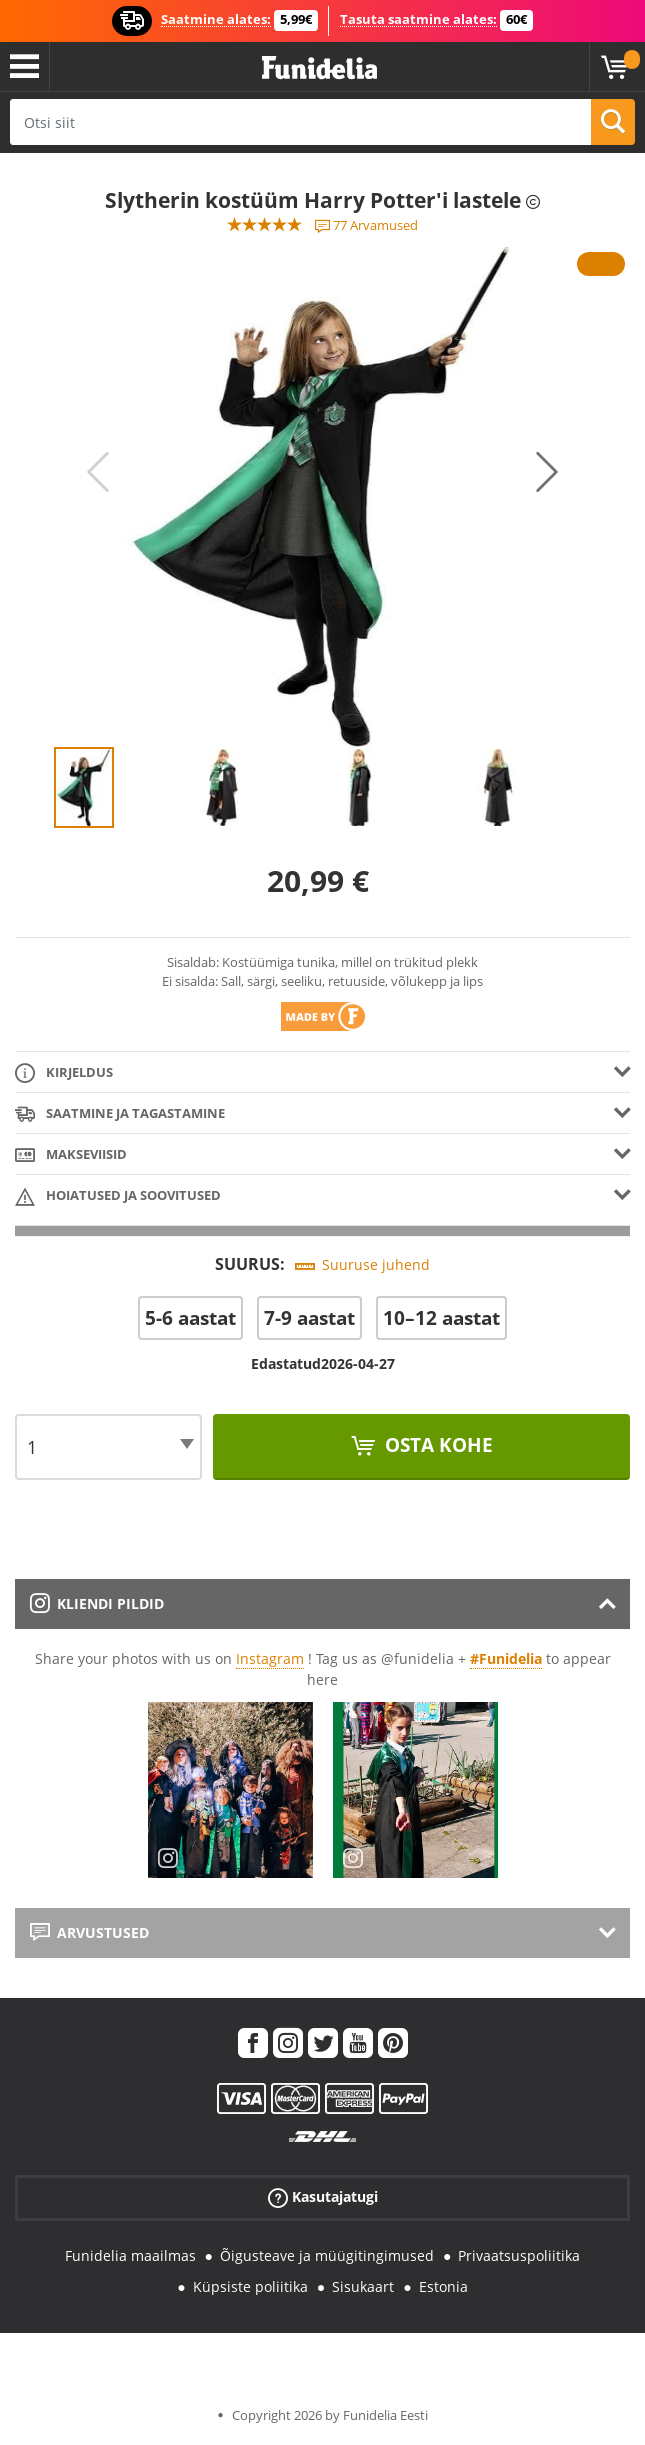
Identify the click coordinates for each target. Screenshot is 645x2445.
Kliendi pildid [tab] (97, 1603)
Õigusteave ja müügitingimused (327, 2255)
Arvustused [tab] (89, 1932)
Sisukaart (363, 2286)
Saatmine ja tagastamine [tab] (120, 1114)
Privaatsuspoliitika (519, 2255)
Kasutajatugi (323, 2197)
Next (547, 472)
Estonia (443, 2286)
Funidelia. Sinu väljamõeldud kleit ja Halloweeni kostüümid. (319, 68)
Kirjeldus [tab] (64, 1073)
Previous (98, 472)
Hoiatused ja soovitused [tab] (118, 1196)
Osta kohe (436, 1445)
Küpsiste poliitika (250, 2286)
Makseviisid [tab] (71, 1155)
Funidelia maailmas (130, 2255)
